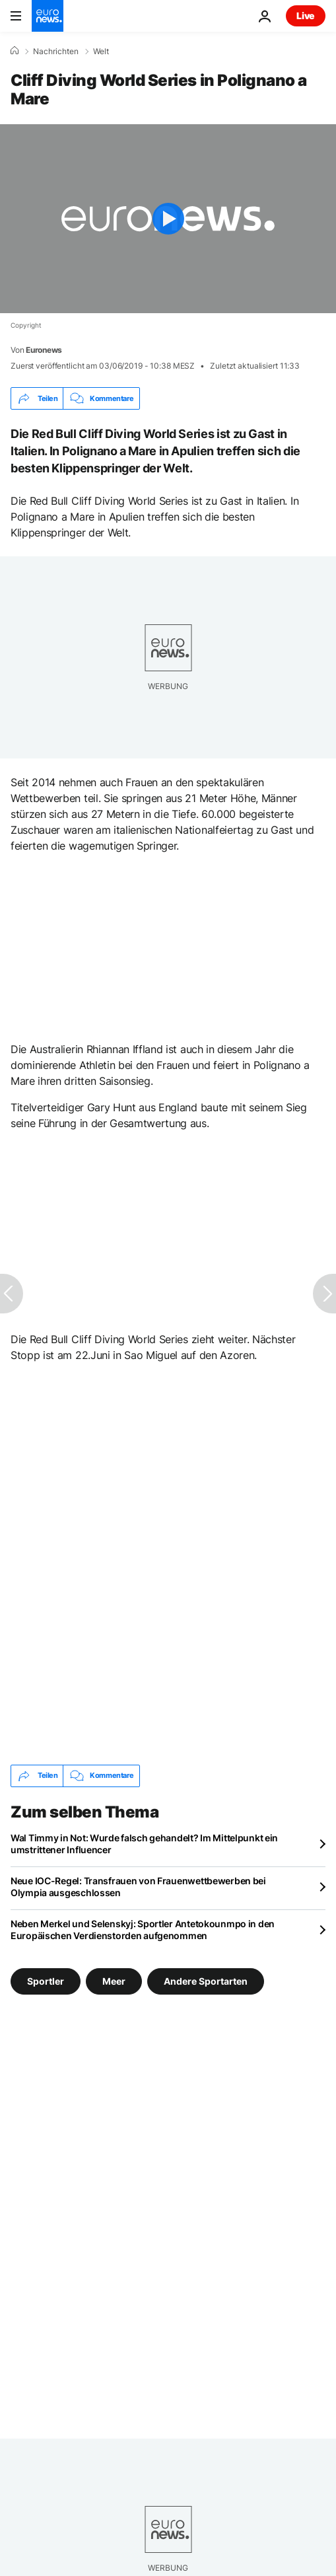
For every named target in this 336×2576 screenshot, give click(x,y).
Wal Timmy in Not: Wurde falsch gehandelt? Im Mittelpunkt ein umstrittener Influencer (144, 1843)
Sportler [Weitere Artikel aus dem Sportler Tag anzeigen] (45, 1980)
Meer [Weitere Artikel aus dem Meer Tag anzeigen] (113, 1980)
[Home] (14, 50)
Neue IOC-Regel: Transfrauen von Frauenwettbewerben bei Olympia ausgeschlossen (138, 1886)
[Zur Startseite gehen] (47, 16)
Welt (101, 51)
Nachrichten (56, 51)
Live (305, 15)
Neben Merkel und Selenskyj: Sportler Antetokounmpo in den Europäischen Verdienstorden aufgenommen (143, 1929)
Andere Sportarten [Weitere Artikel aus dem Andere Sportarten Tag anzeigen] (206, 1980)
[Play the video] (168, 218)
